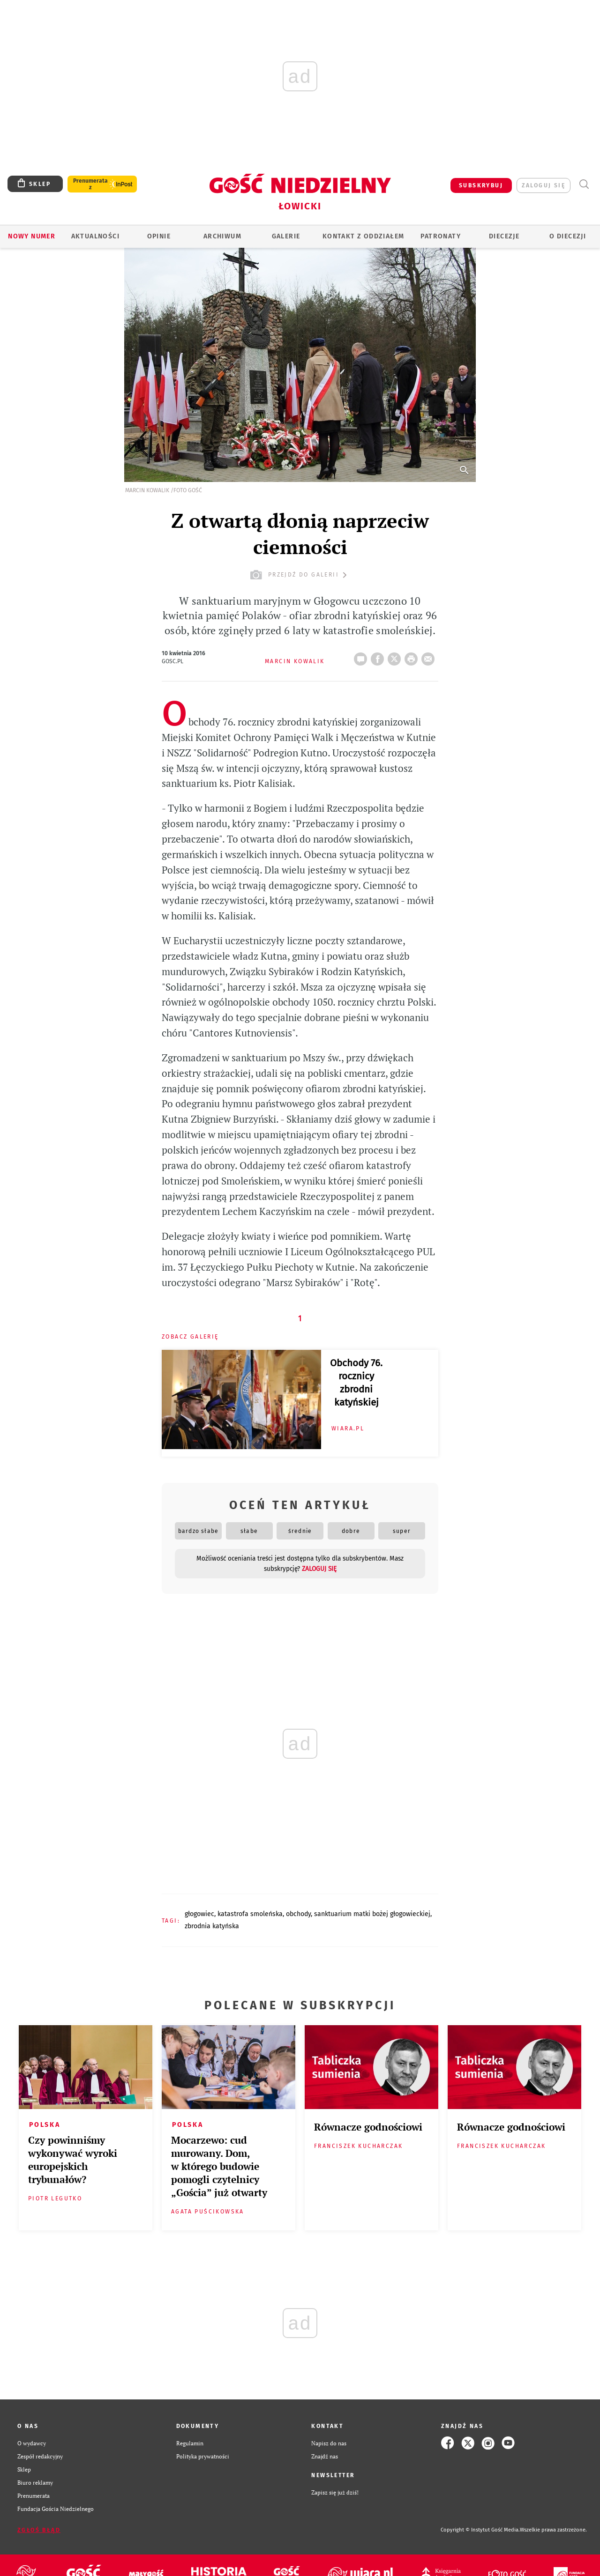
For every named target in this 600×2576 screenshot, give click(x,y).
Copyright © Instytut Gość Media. (480, 2530)
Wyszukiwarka (583, 184)
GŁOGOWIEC (199, 1914)
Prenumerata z (90, 184)
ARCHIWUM (222, 236)
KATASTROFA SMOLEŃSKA (250, 1914)
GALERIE (286, 236)
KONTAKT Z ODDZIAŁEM (363, 236)
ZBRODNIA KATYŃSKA (212, 1926)
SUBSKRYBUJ (481, 185)
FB (379, 656)
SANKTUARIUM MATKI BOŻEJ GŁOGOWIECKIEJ (372, 1914)
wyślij (429, 656)
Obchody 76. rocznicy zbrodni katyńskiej (356, 1382)
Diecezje (504, 236)
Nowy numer (31, 236)
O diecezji (567, 236)
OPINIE (159, 236)
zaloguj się (543, 185)
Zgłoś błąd (38, 2530)
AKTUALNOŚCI (95, 236)
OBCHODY (298, 1914)
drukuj (413, 656)
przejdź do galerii (299, 575)
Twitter (396, 656)
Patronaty (440, 236)
